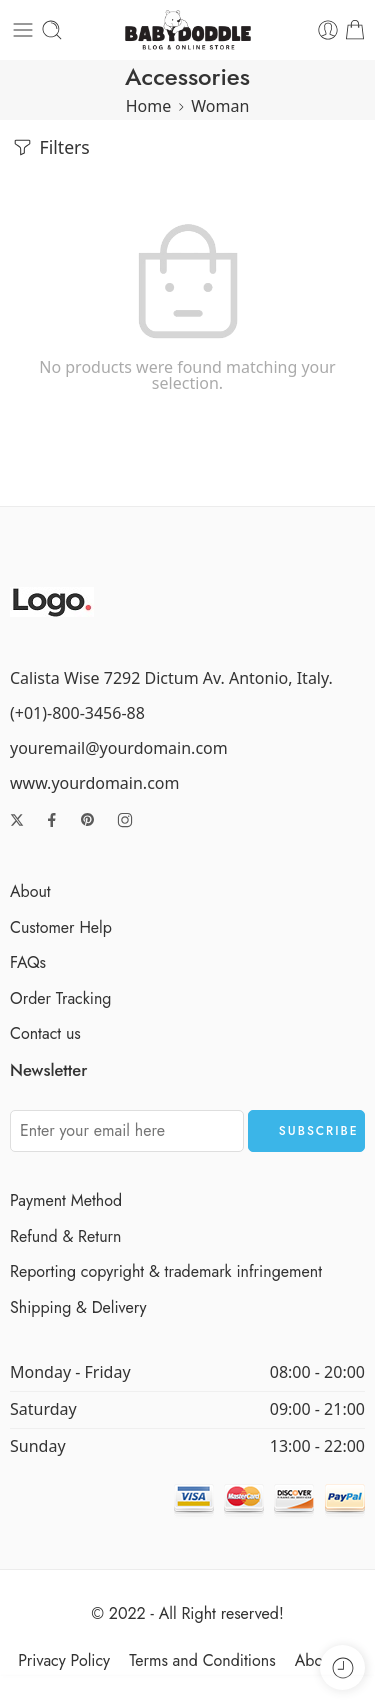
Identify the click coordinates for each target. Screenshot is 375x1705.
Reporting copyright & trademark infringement (166, 1271)
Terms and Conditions (202, 1660)
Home (149, 106)
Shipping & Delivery (78, 1307)
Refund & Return (65, 1236)
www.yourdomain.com (94, 783)
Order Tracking (61, 998)
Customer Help (61, 927)
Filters (50, 147)
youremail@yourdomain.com (119, 748)
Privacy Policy (64, 1660)
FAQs (28, 962)
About (30, 891)
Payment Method (66, 1200)
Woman (220, 106)
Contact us (45, 1033)
